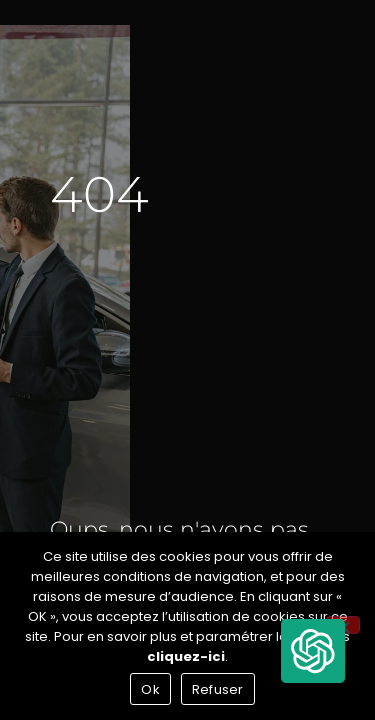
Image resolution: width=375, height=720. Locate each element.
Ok (150, 689)
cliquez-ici (186, 656)
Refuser (218, 689)
